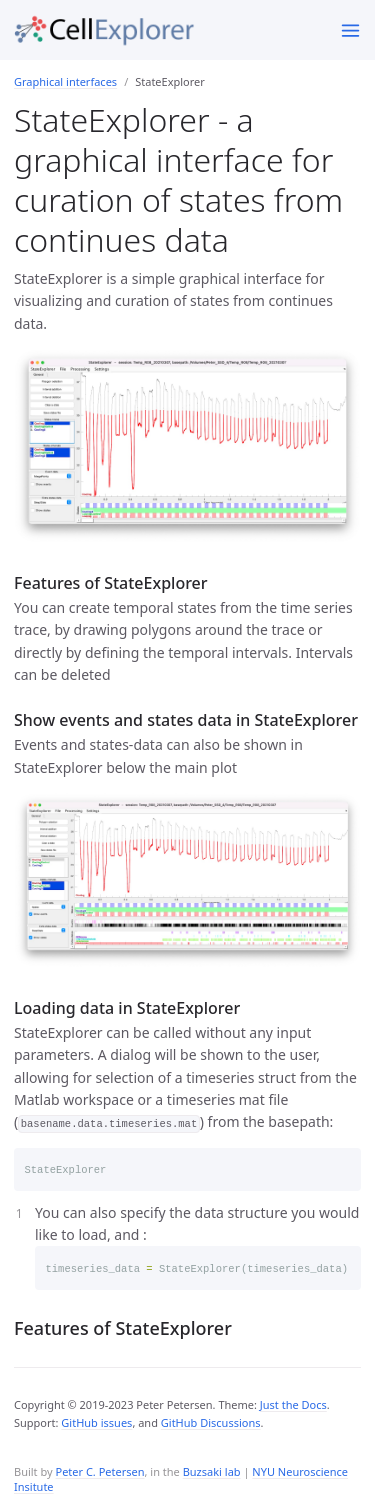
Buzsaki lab (212, 1471)
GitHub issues (96, 1422)
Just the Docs (293, 1404)
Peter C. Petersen (99, 1471)
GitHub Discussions (211, 1422)
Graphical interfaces (65, 81)
